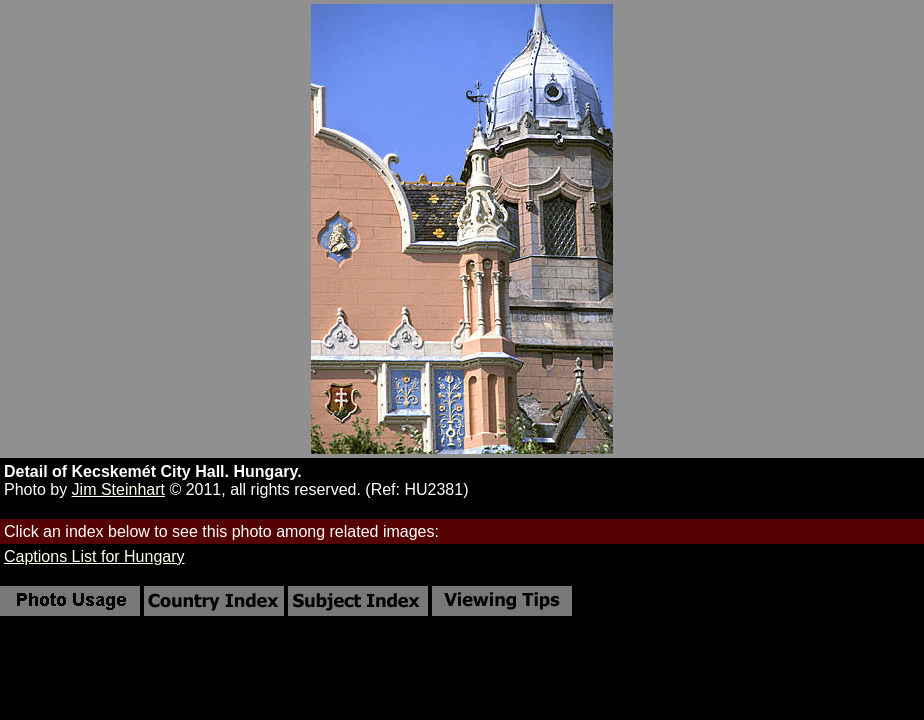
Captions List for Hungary (94, 556)
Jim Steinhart (118, 489)
